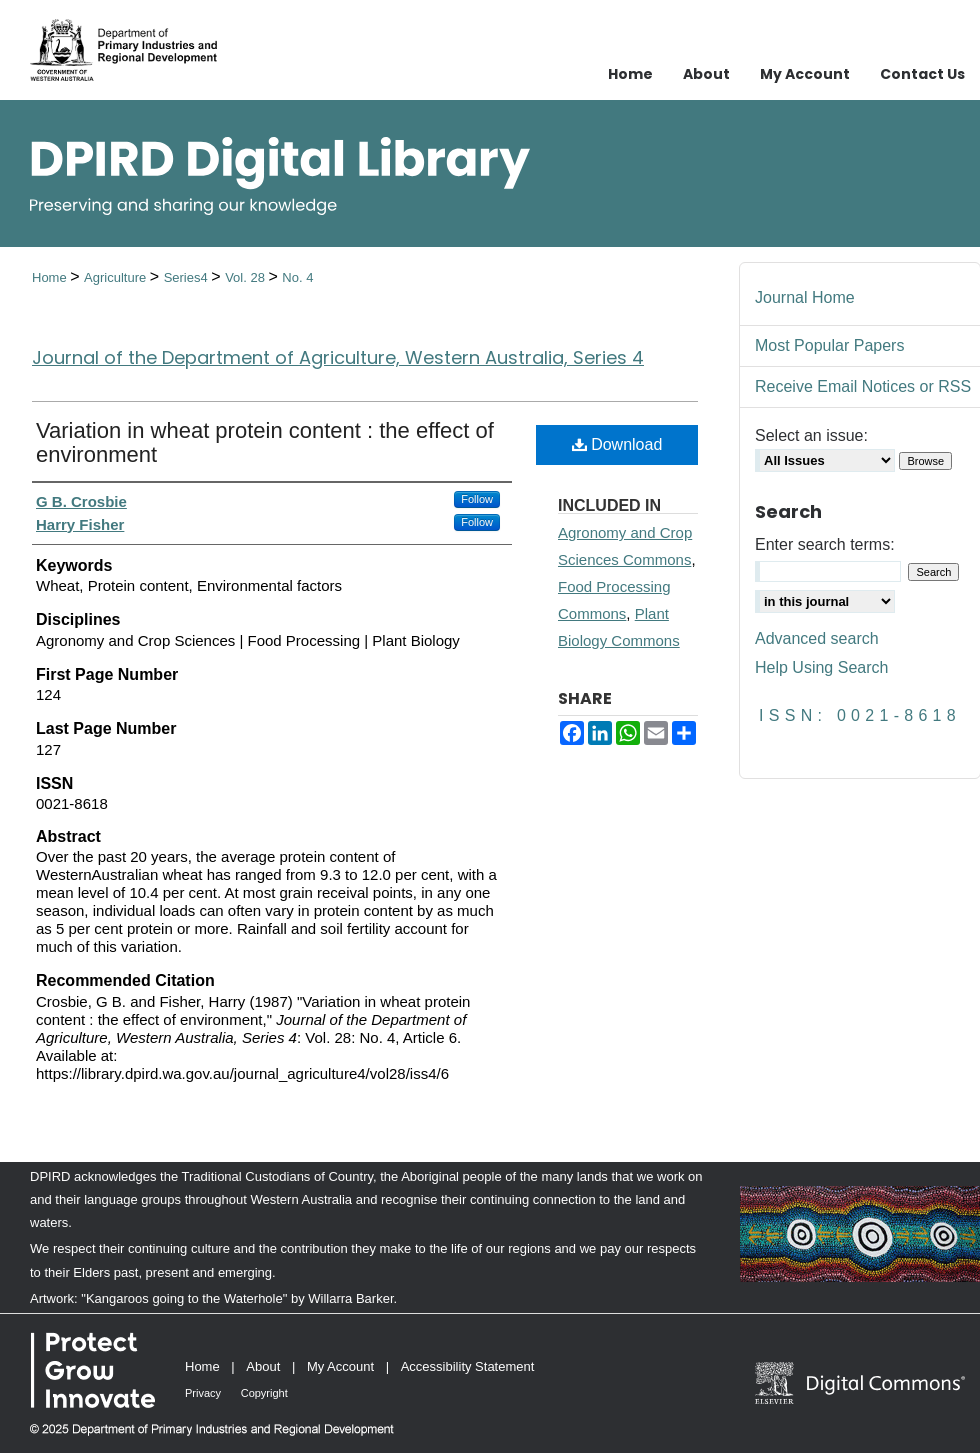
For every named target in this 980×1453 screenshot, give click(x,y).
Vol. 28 (246, 277)
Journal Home (805, 297)
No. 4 (297, 277)
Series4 (188, 277)
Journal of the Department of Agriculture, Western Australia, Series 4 (338, 357)
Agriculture (117, 277)
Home (51, 277)
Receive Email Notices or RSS (863, 386)
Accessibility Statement (468, 1366)
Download (617, 444)
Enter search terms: (825, 544)
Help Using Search (821, 667)
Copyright (264, 1393)
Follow (477, 499)
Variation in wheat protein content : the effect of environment (265, 442)
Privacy (203, 1393)
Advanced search (817, 638)
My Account (340, 1366)
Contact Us (922, 74)
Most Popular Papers (829, 345)
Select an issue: (811, 435)
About (263, 1366)
